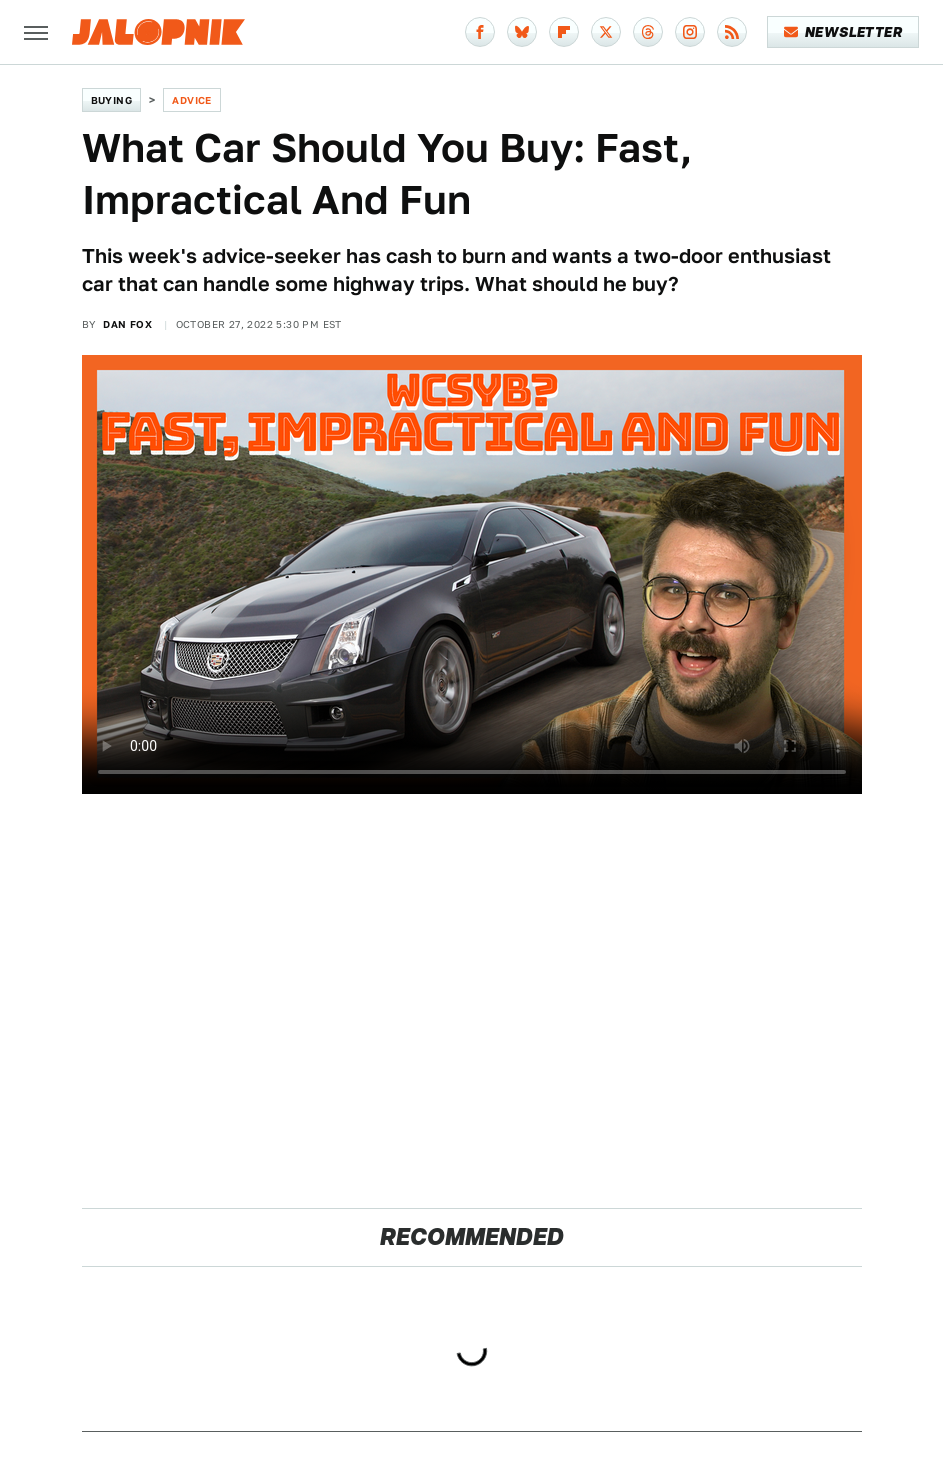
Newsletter (843, 32)
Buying (111, 100)
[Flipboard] (564, 32)
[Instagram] (690, 32)
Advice (191, 100)
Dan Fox (127, 324)
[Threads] (648, 32)
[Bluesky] (522, 32)
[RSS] (732, 32)
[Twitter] (606, 32)
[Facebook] (480, 32)
